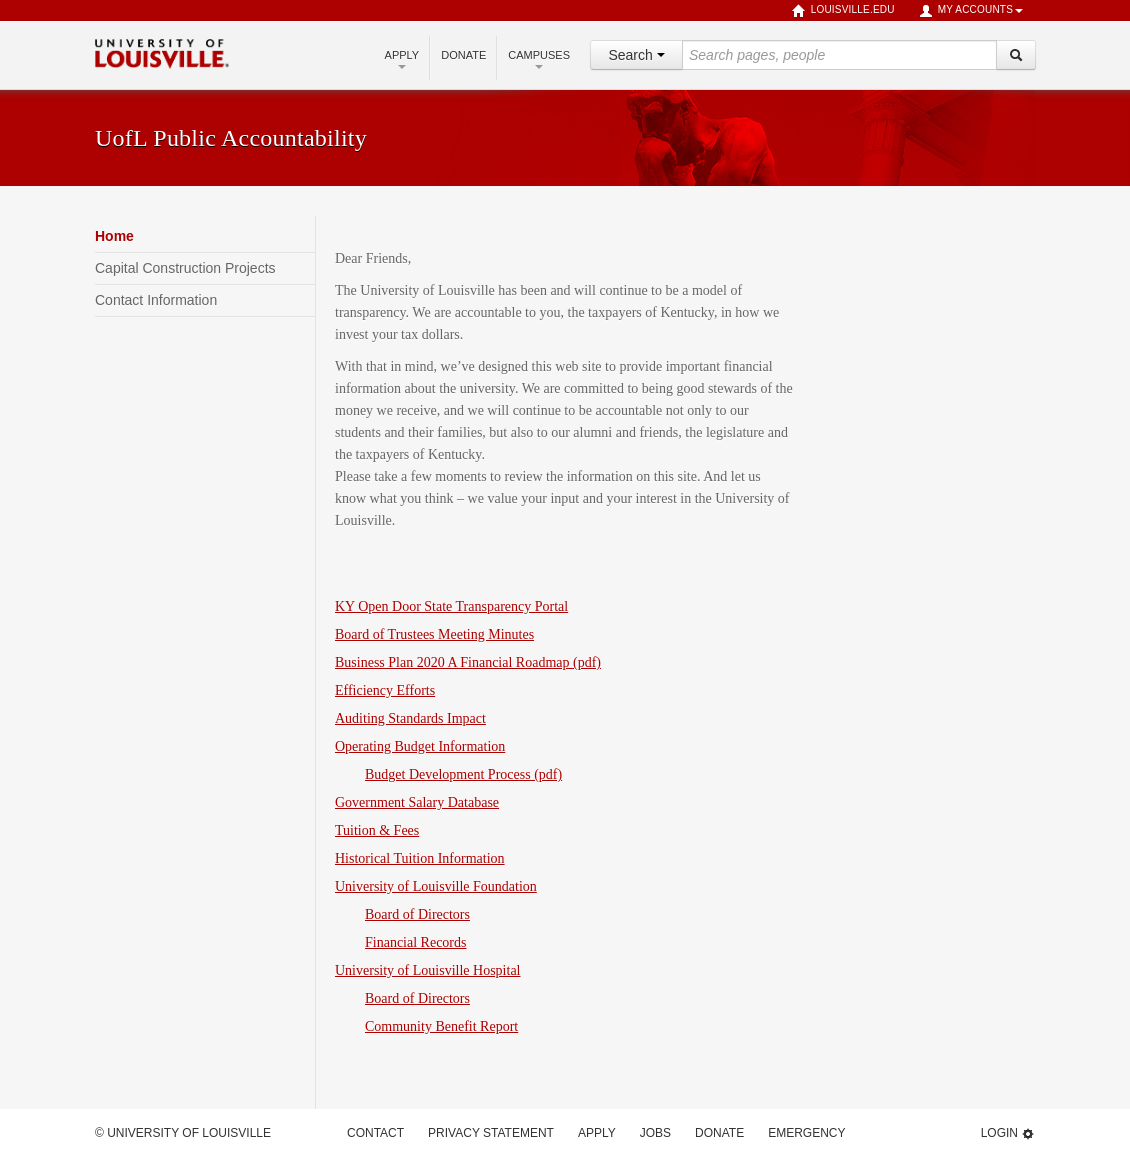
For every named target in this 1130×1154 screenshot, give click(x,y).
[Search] (1016, 55)
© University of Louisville (183, 1133)
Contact (375, 1133)
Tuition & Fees (377, 830)
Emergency (806, 1133)
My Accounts (971, 11)
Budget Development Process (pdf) (463, 774)
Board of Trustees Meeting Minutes (434, 634)
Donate (463, 55)
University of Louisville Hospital (427, 970)
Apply (402, 59)
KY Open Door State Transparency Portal (451, 606)
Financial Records (415, 942)
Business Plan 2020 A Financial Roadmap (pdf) (468, 662)
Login (1008, 1133)
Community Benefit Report (441, 1026)
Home (114, 236)
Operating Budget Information (420, 746)
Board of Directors (417, 914)
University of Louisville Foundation (436, 886)
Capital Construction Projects (185, 268)
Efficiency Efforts (385, 690)
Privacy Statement (491, 1133)
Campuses (539, 59)
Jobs (655, 1133)
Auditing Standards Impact (410, 718)
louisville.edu (843, 11)
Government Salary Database (417, 802)
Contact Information (156, 300)
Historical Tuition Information (420, 858)
